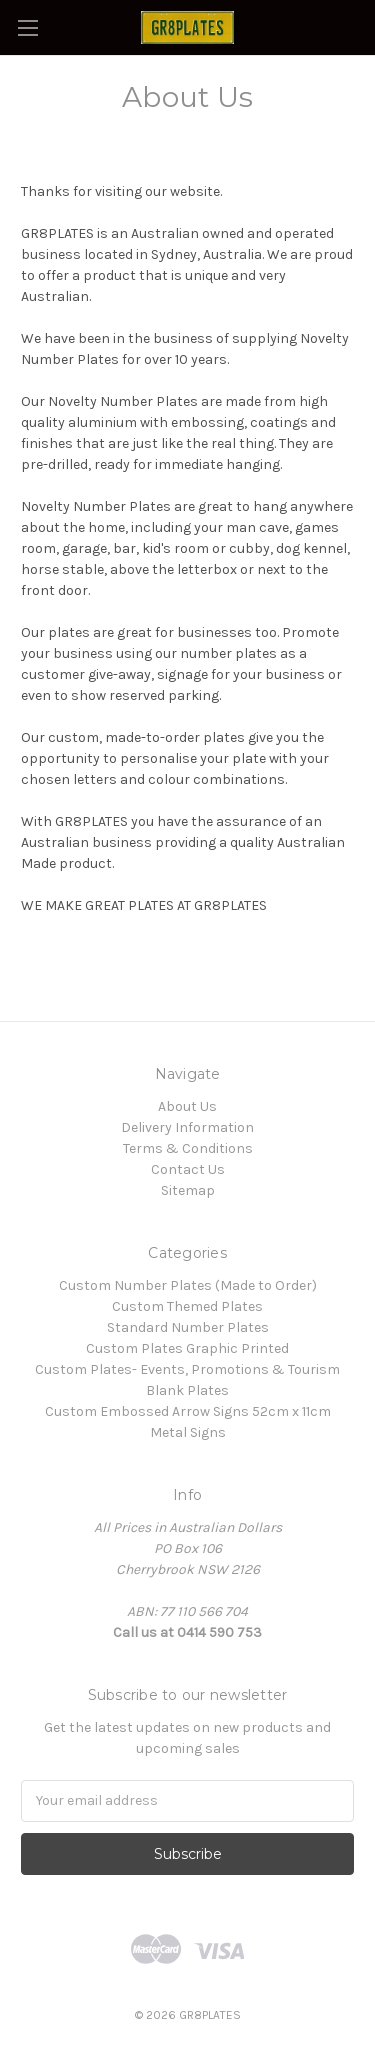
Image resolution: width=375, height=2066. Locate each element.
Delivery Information (187, 1127)
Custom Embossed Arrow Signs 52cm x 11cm (188, 1411)
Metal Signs (188, 1432)
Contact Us (188, 1169)
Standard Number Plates (188, 1327)
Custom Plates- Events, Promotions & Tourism (187, 1369)
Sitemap (188, 1190)
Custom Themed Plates (187, 1306)
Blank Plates (187, 1390)
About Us (187, 1106)
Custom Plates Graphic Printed (187, 1348)
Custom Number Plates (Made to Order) (188, 1285)
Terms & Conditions (188, 1148)
